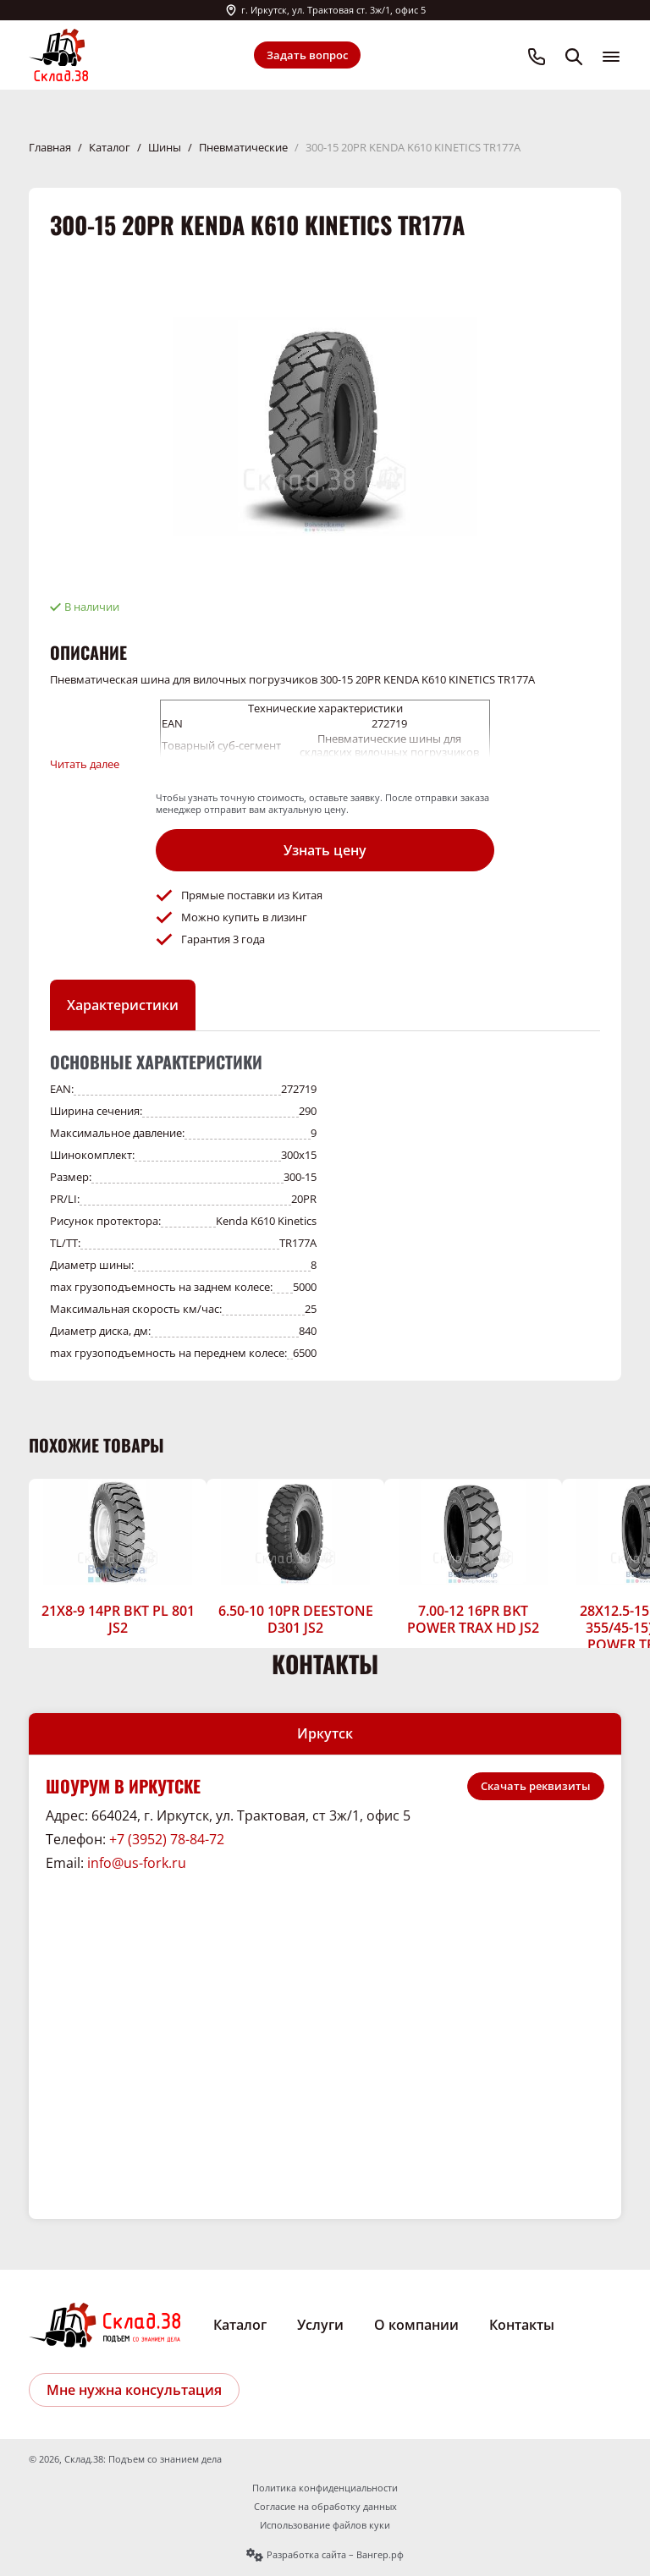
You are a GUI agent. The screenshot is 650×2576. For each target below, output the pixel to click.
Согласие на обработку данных (325, 2507)
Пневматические (243, 147)
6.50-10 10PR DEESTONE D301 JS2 (295, 1619)
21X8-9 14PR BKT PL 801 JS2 (118, 1619)
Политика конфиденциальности (325, 2488)
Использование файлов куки (325, 2525)
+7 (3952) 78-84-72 (166, 1839)
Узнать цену (325, 850)
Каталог (109, 147)
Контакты (521, 2324)
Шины (164, 147)
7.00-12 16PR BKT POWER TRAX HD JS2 (473, 1619)
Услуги (320, 2324)
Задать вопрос (307, 55)
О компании (416, 2324)
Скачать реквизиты (536, 1785)
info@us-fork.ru (136, 1862)
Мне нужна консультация (134, 2390)
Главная (50, 147)
